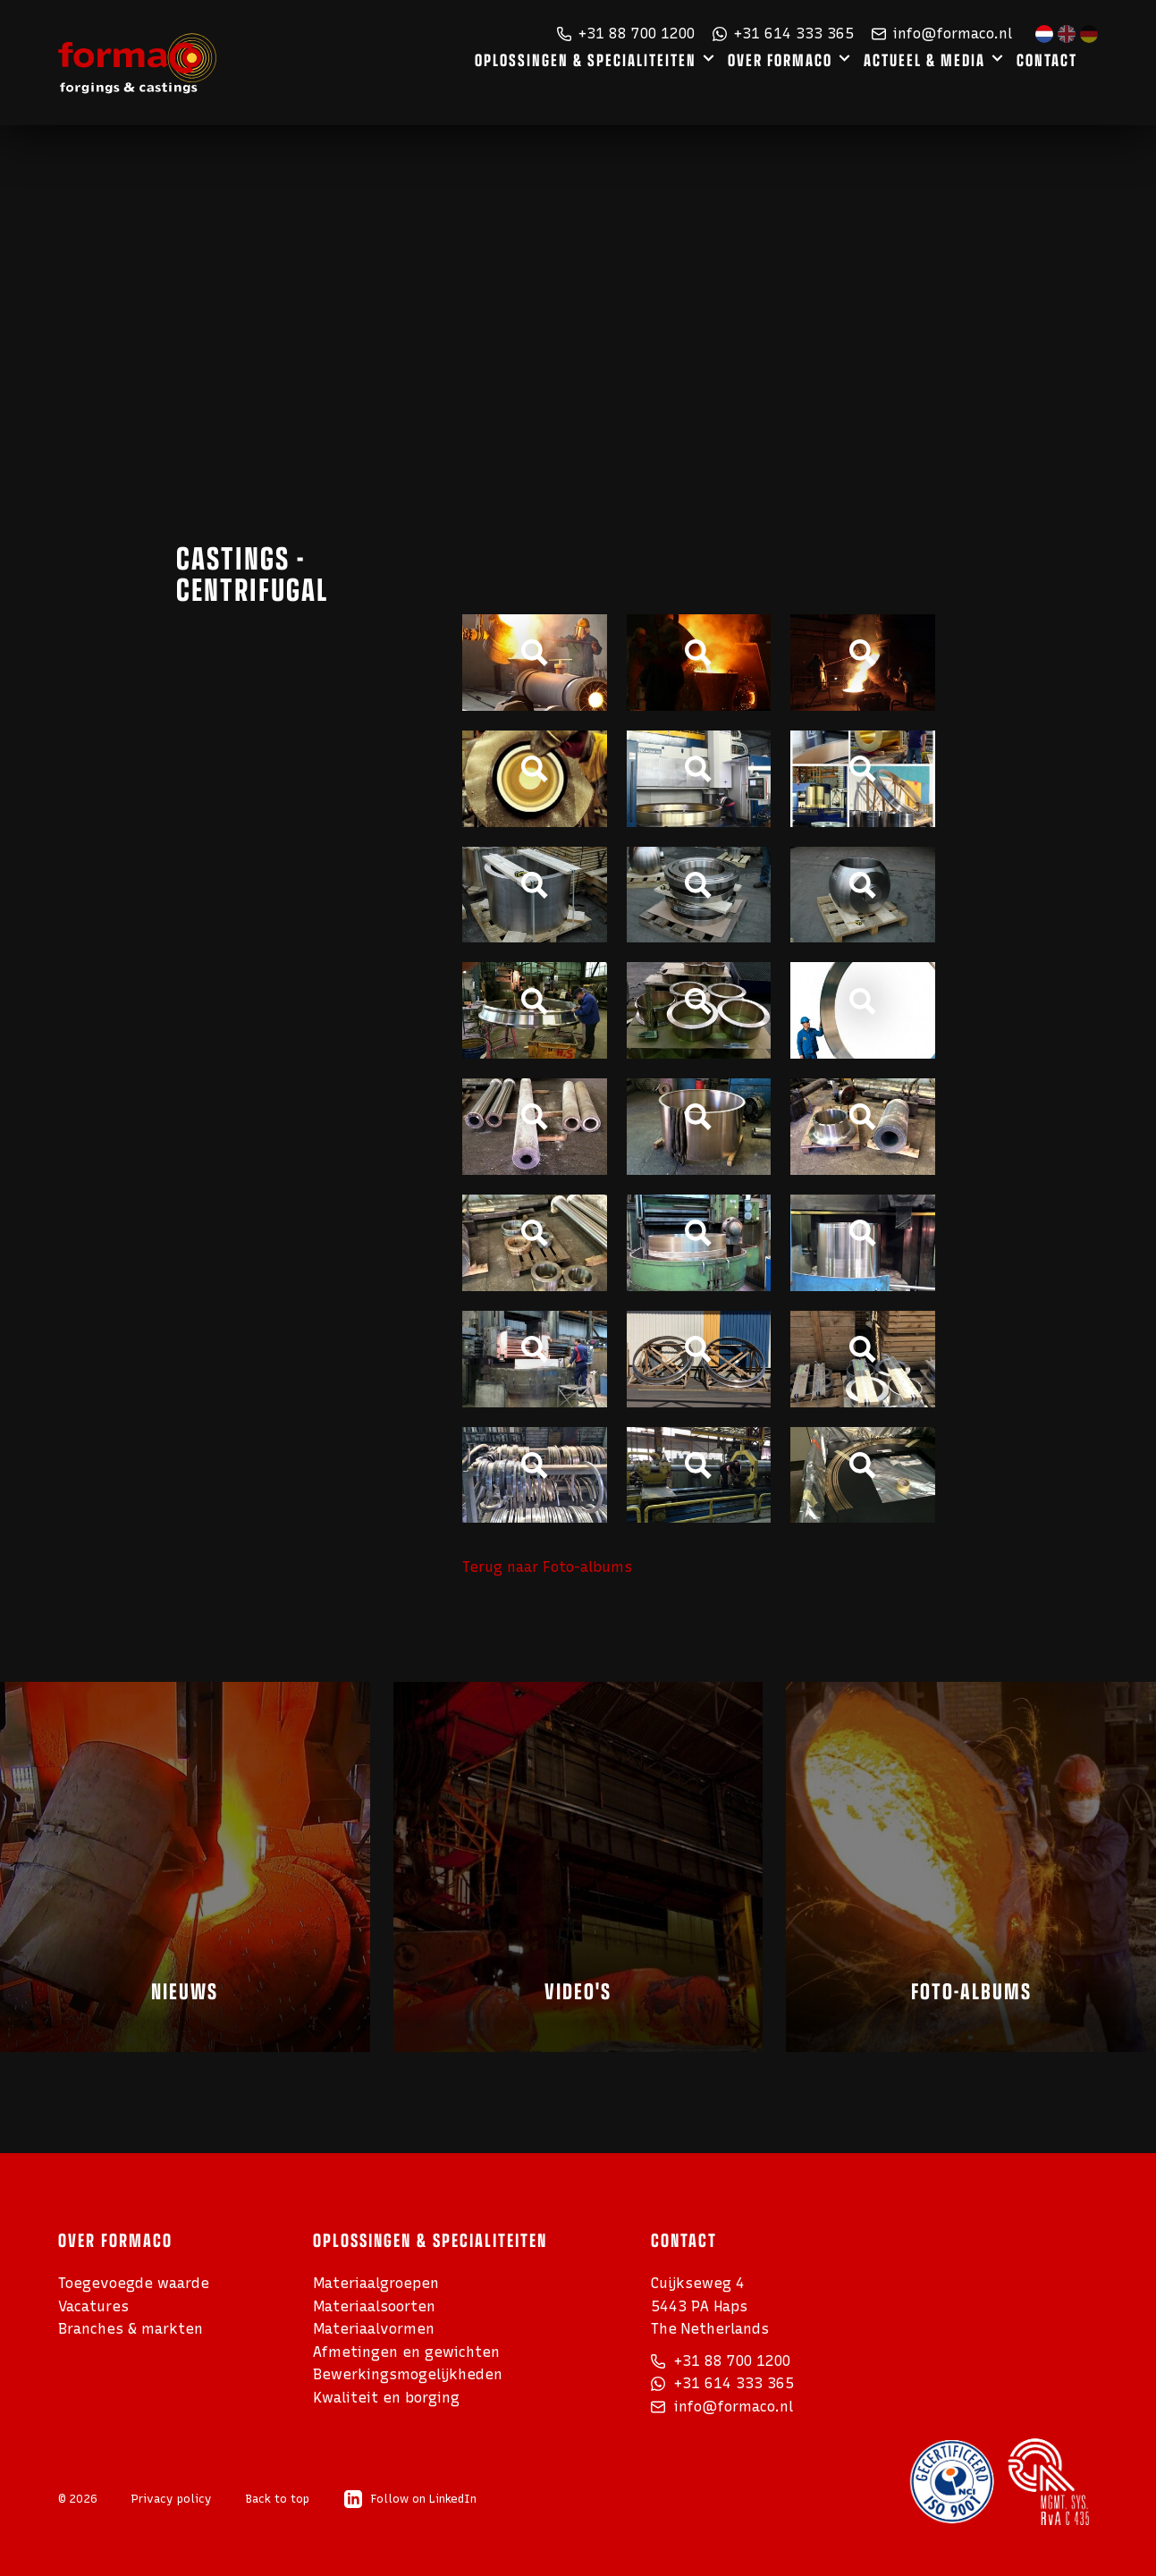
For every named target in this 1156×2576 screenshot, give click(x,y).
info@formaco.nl (942, 33)
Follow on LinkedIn (410, 2499)
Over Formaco (809, 85)
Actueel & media (949, 85)
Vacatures (93, 2306)
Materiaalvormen (374, 2328)
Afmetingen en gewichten (406, 2352)
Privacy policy (171, 2498)
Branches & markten (130, 2328)
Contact (1069, 85)
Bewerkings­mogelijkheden (407, 2374)
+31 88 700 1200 (626, 33)
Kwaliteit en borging (386, 2397)
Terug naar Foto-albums (547, 1566)
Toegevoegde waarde (133, 2283)
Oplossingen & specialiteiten (622, 85)
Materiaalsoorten (374, 2306)
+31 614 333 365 (783, 33)
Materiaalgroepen (376, 2283)
